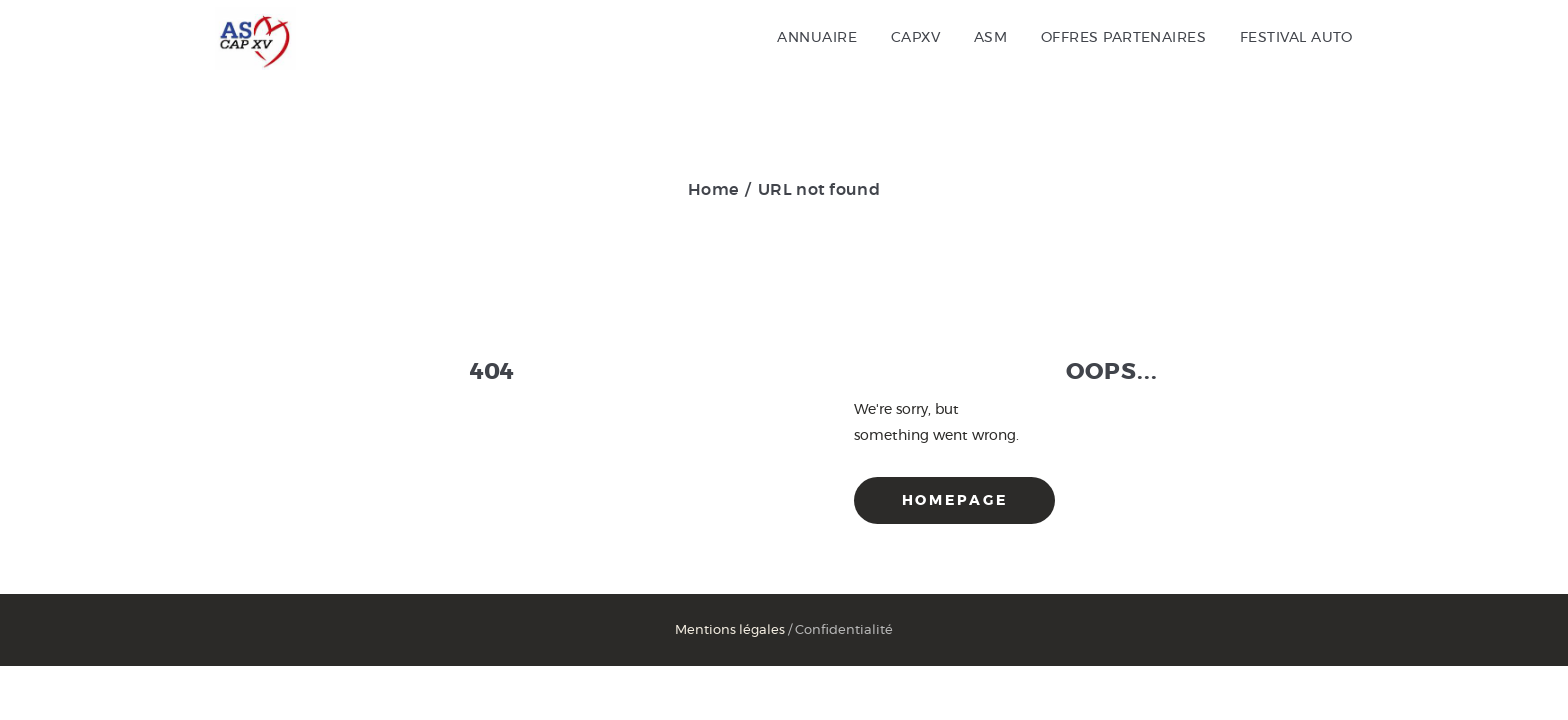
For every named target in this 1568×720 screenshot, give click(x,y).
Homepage (955, 501)
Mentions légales (730, 630)
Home (713, 190)
